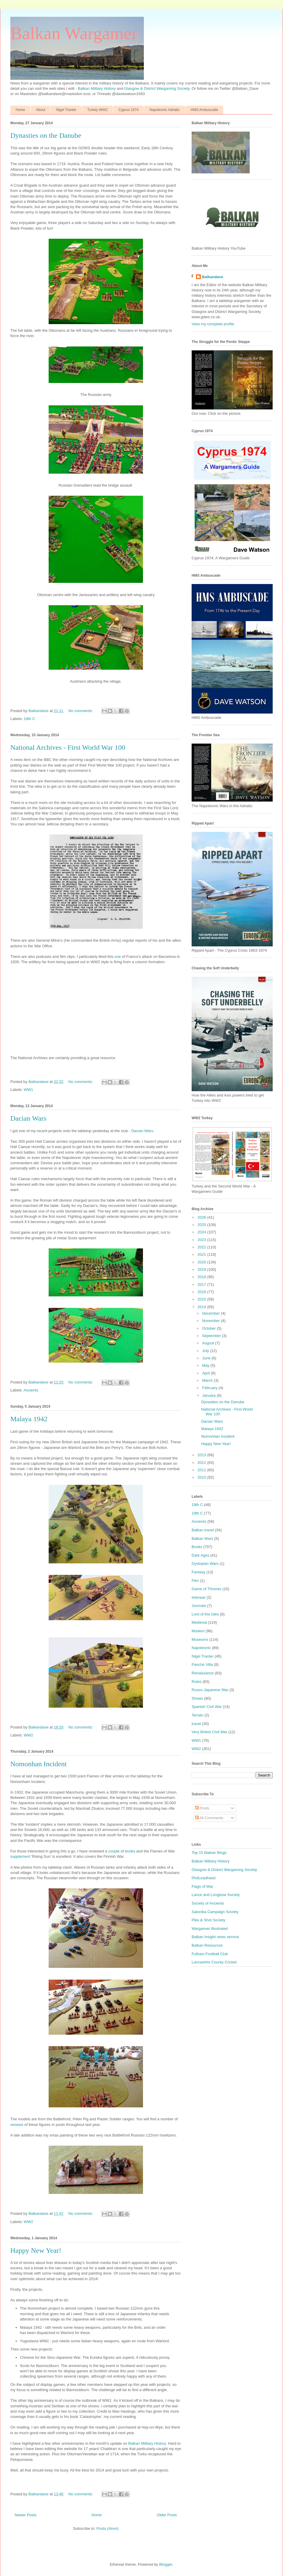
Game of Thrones (206, 1589)
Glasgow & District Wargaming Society (157, 88)
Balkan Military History (97, 88)
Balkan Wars (202, 1538)
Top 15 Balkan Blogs (209, 1852)
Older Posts (167, 2515)
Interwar (198, 1597)
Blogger (165, 2564)
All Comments (209, 1818)
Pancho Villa (202, 1664)
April (206, 1373)
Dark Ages (200, 1555)
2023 (202, 1240)
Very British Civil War (209, 1732)
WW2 (28, 1735)
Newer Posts (26, 2515)
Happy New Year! (35, 2250)
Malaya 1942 (28, 1419)
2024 (202, 1232)
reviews (16, 2124)
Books (197, 1547)
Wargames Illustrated (210, 1928)
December (211, 1313)
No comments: (81, 711)
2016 (202, 1292)
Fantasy (198, 1572)
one (117, 956)
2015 (202, 1299)
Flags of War (202, 1886)
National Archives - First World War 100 (67, 747)
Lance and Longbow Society (216, 1894)
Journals (199, 1605)
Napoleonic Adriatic (164, 110)
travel (196, 1723)
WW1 (28, 1089)
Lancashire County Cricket (214, 1962)
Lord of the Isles (205, 1614)
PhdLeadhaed (203, 1878)
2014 (202, 1307)
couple (113, 1851)
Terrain (197, 1715)
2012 (202, 1462)
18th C (29, 718)
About (40, 110)
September (212, 1335)
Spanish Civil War (207, 1706)
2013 (202, 1455)
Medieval (199, 1622)
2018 (202, 1277)
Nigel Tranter (66, 110)
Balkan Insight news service (215, 1937)
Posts (202, 1808)
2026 (202, 1217)
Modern (198, 1631)
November (211, 1320)
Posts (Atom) (107, 2528)
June (207, 1358)
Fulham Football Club (210, 1954)
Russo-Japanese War (210, 1690)
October (209, 1328)
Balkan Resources (207, 1945)
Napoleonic (201, 1648)
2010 (202, 1477)
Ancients (31, 1390)
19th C (197, 1513)
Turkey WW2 (97, 110)
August (208, 1343)
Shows (197, 1698)
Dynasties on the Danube (45, 135)
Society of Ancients (208, 1903)
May (206, 1365)
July (206, 1350)
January (209, 1395)
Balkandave (212, 277)
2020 (202, 1262)
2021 (202, 1254)
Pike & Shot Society (208, 1920)
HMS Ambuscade (204, 110)
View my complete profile (213, 324)
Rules (196, 1681)
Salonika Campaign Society (215, 1912)
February (210, 1388)
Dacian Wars (28, 1118)
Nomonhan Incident (38, 1764)
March (208, 1380)
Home (20, 110)
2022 (202, 1247)
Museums (200, 1639)
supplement (20, 1856)
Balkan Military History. (147, 2443)
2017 (202, 1284)
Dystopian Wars (205, 1563)
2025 (202, 1225)
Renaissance (203, 1673)
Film (195, 1580)
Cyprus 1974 (129, 110)
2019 (202, 1269)
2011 (202, 1470)
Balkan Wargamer (73, 33)
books (130, 1851)
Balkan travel (203, 1530)
